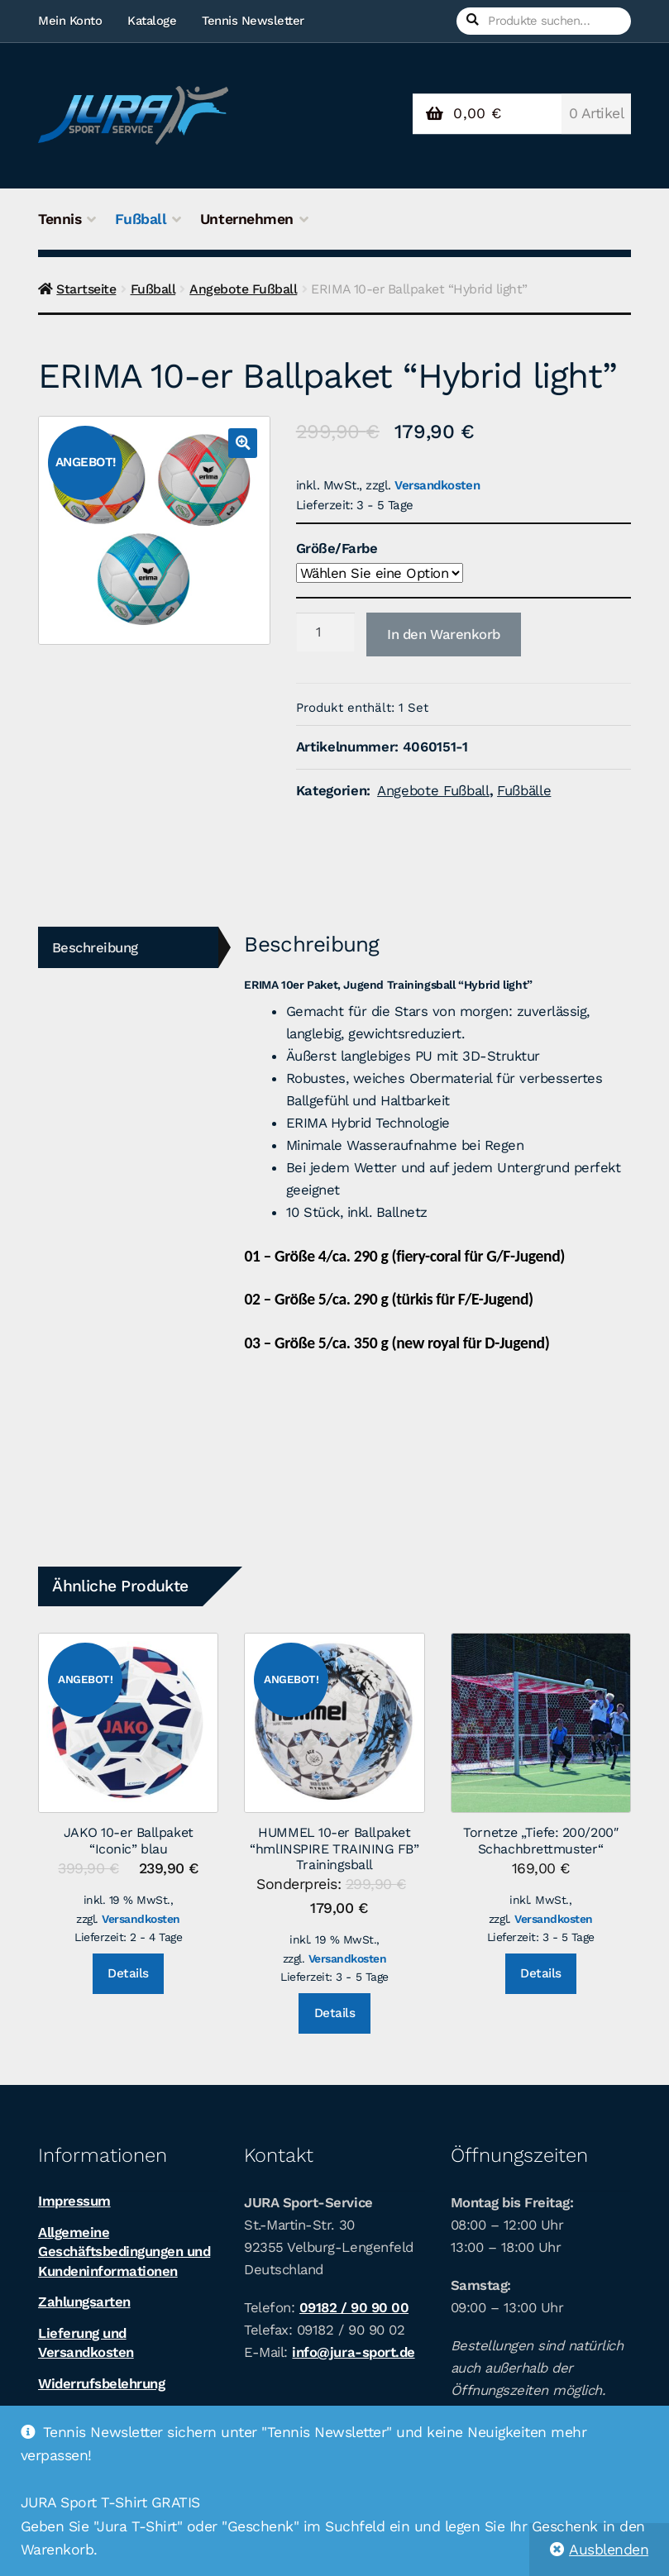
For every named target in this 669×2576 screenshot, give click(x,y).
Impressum (74, 2200)
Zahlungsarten (84, 2301)
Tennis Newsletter (253, 20)
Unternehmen (247, 219)
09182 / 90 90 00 (354, 2307)
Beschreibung (95, 947)
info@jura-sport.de (353, 2352)
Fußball (141, 219)
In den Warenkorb (443, 634)
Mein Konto (70, 20)
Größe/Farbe (337, 548)
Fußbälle (524, 790)
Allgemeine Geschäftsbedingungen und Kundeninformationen (124, 2251)
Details (128, 1973)
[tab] (128, 948)
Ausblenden (608, 2549)
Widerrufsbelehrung (101, 2383)
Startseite (86, 289)
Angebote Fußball (243, 289)
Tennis (59, 219)
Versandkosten (437, 485)
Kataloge (151, 20)
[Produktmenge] (325, 632)
